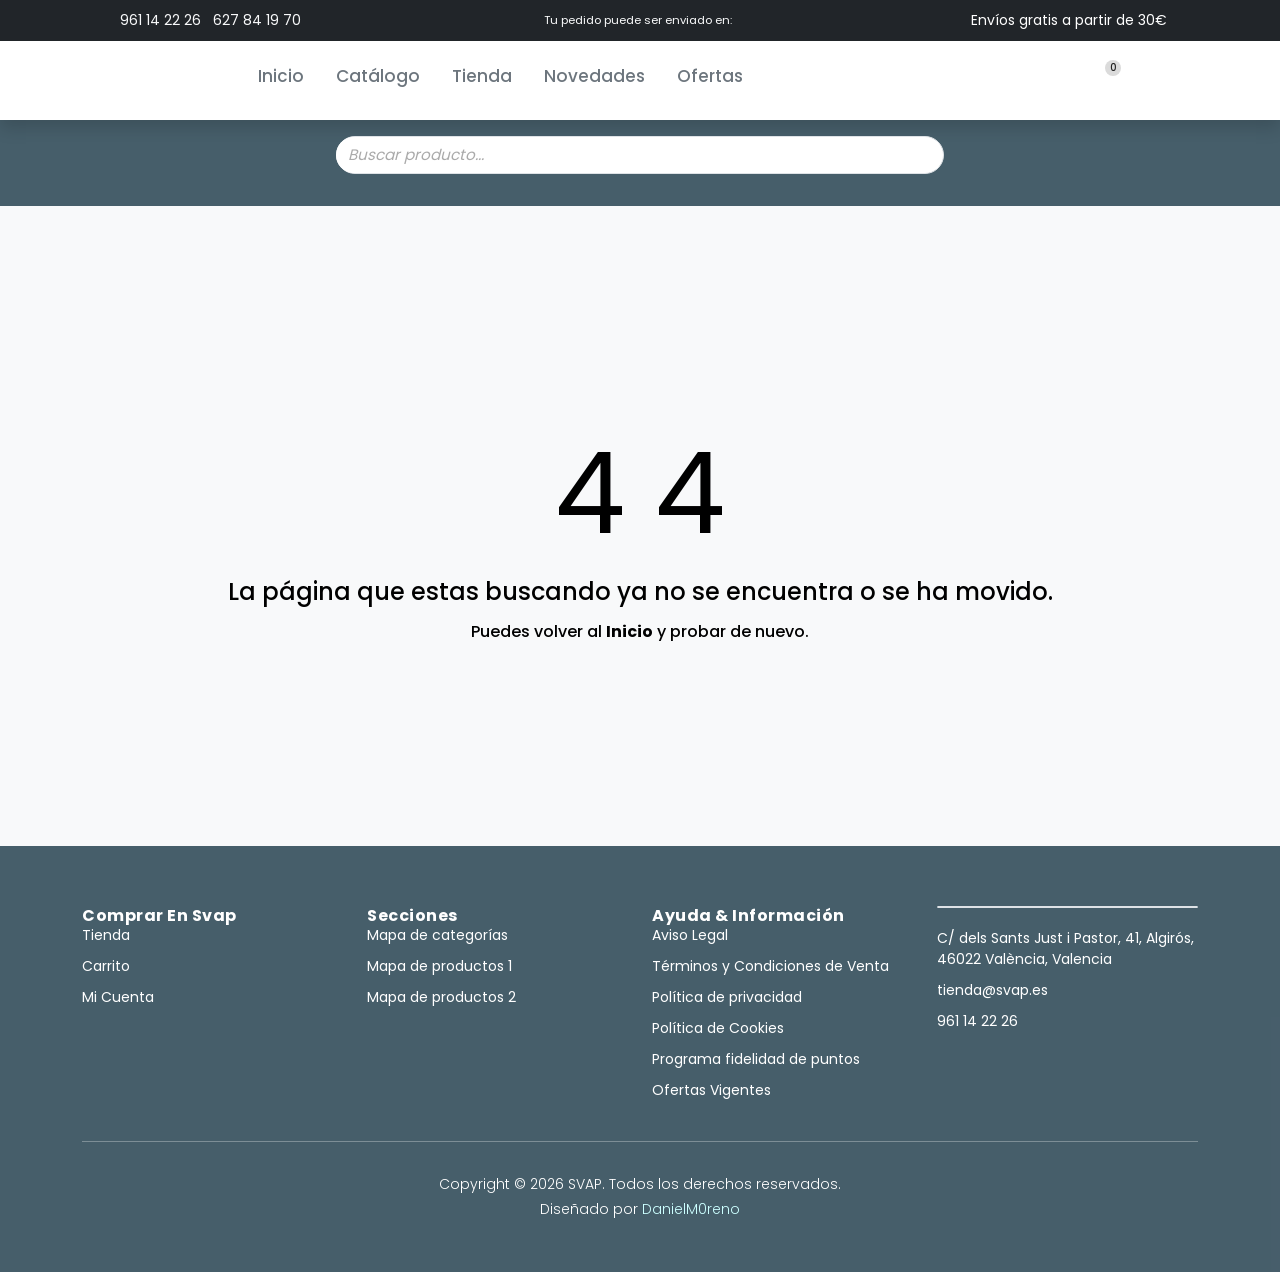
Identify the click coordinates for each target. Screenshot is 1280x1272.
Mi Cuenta (118, 997)
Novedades (594, 76)
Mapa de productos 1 (439, 966)
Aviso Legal (690, 935)
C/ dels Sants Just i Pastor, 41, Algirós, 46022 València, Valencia (1065, 948)
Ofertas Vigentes (711, 1090)
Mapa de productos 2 (441, 997)
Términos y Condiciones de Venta (770, 966)
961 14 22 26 (160, 20)
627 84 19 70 (257, 20)
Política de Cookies (718, 1028)
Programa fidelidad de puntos (756, 1059)
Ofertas (710, 76)
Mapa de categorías (437, 935)
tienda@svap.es (992, 990)
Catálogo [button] (378, 76)
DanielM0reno (691, 1209)
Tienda (482, 76)
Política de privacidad (727, 997)
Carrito (106, 966)
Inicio (281, 76)
